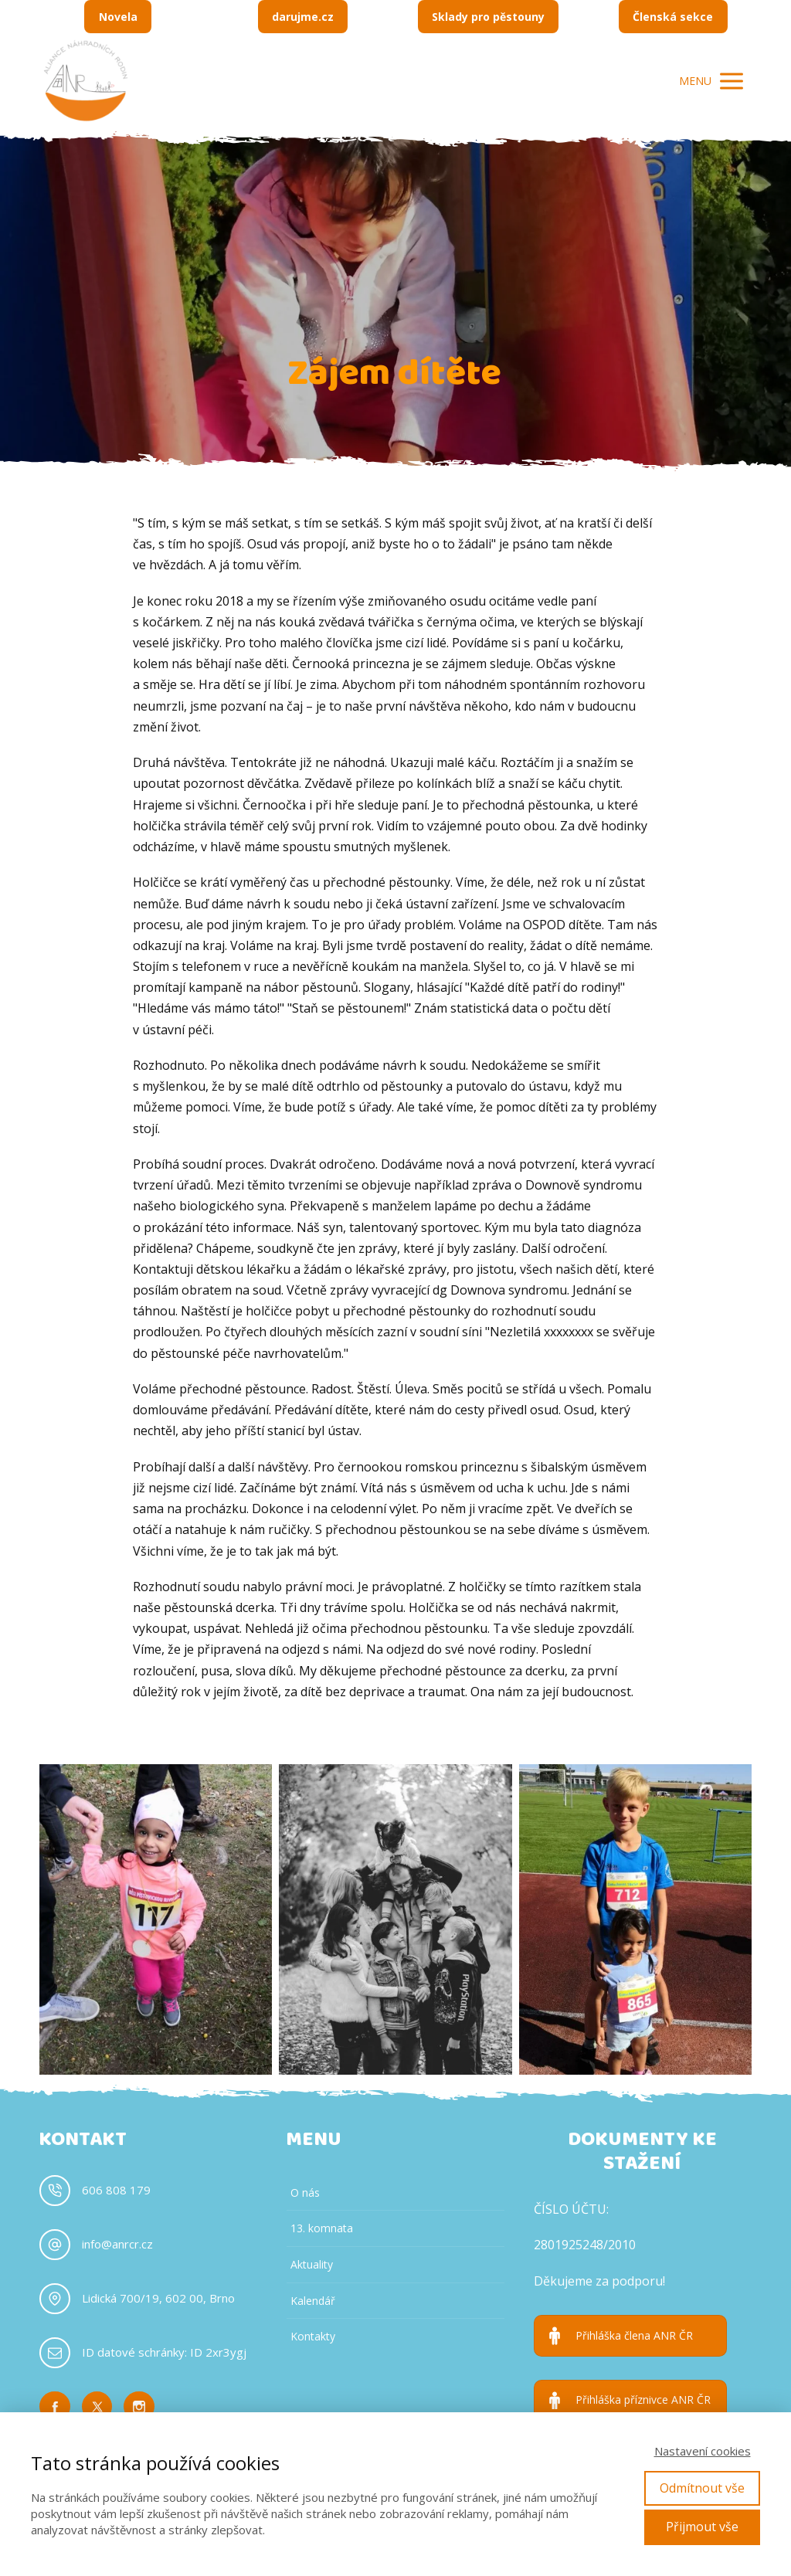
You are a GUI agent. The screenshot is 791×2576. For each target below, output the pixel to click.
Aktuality (311, 2264)
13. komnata (321, 2228)
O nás (305, 2192)
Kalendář (312, 2300)
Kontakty (312, 2336)
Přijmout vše (702, 2526)
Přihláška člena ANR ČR (634, 2336)
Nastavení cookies (702, 2451)
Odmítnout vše (702, 2487)
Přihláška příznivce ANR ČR (643, 2400)
